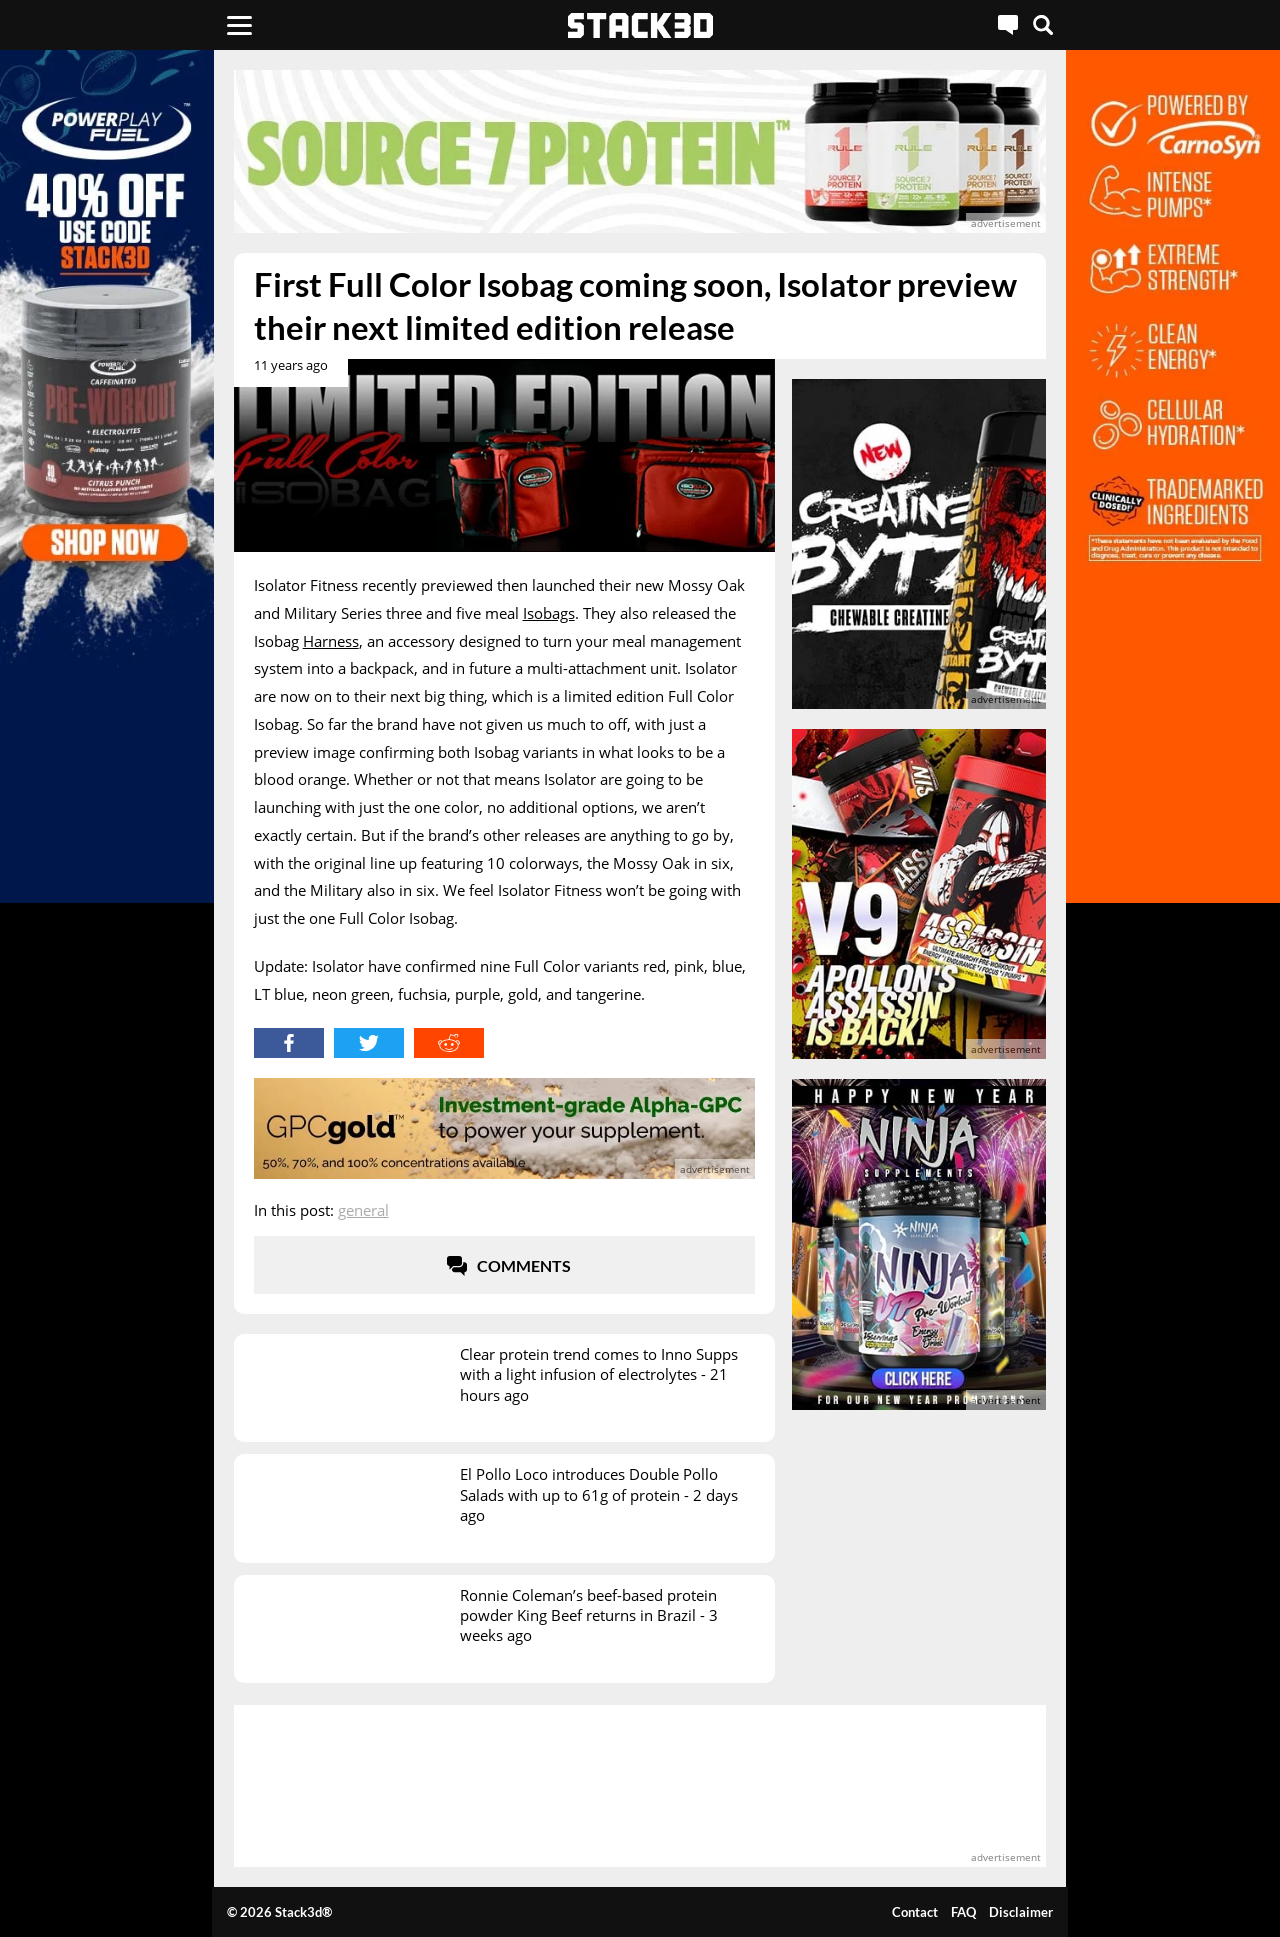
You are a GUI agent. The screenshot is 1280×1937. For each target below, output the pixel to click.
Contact (915, 1912)
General (363, 1210)
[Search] (1043, 25)
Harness (331, 641)
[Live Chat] (1008, 25)
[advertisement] (640, 151)
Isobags (549, 613)
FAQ (963, 1912)
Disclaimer (1021, 1912)
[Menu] (239, 25)
